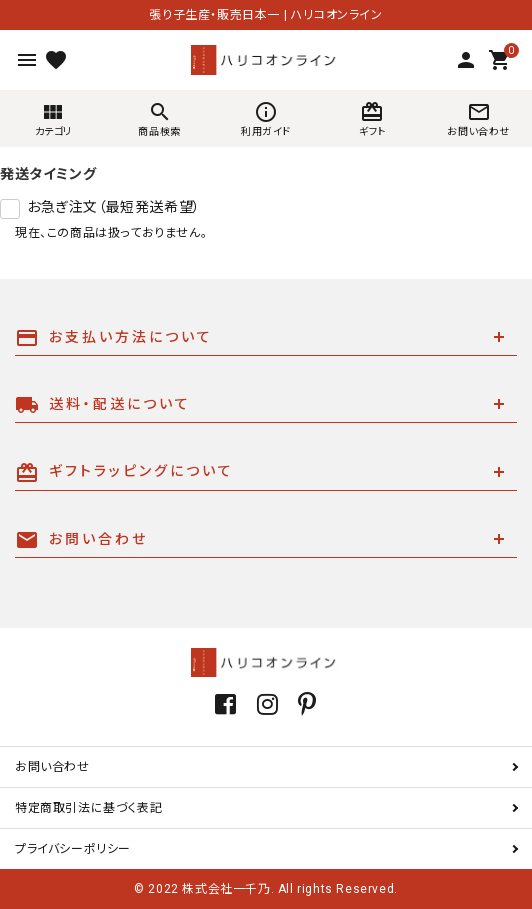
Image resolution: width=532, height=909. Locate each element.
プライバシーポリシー (73, 849)
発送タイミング (48, 174)
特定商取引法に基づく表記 (88, 808)
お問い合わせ (52, 767)
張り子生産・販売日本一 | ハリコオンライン (265, 15)
